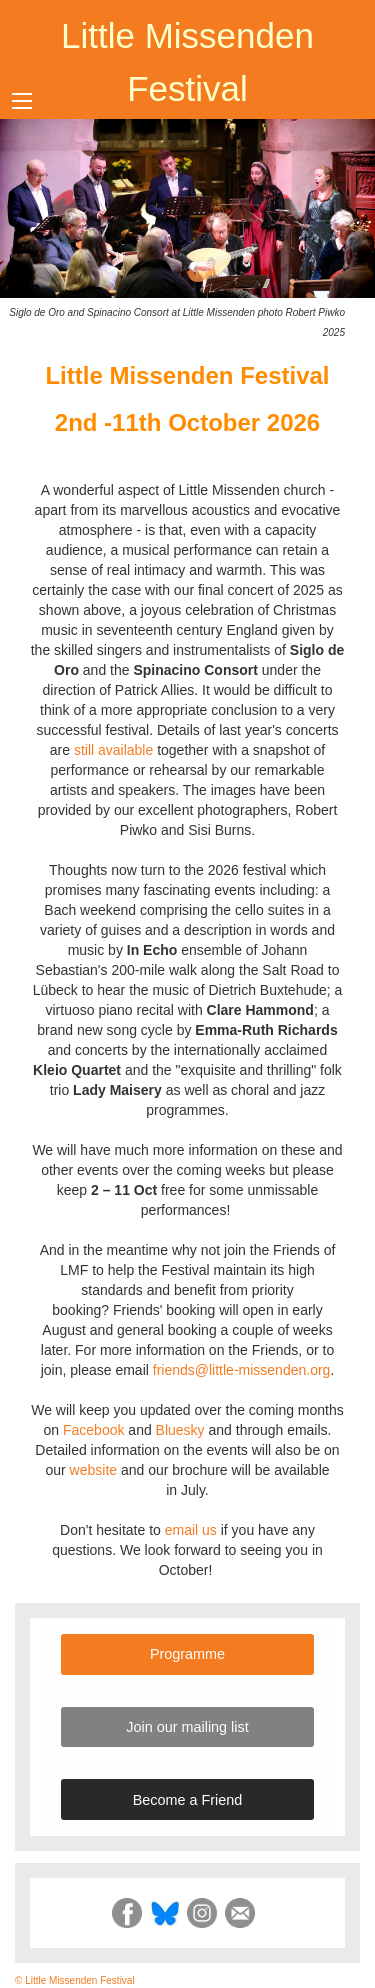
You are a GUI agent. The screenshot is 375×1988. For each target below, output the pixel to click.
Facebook (93, 1430)
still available (113, 750)
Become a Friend (188, 1800)
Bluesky (180, 1430)
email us (191, 1530)
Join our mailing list (187, 1727)
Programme (187, 1654)
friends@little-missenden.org (242, 1370)
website (93, 1470)
